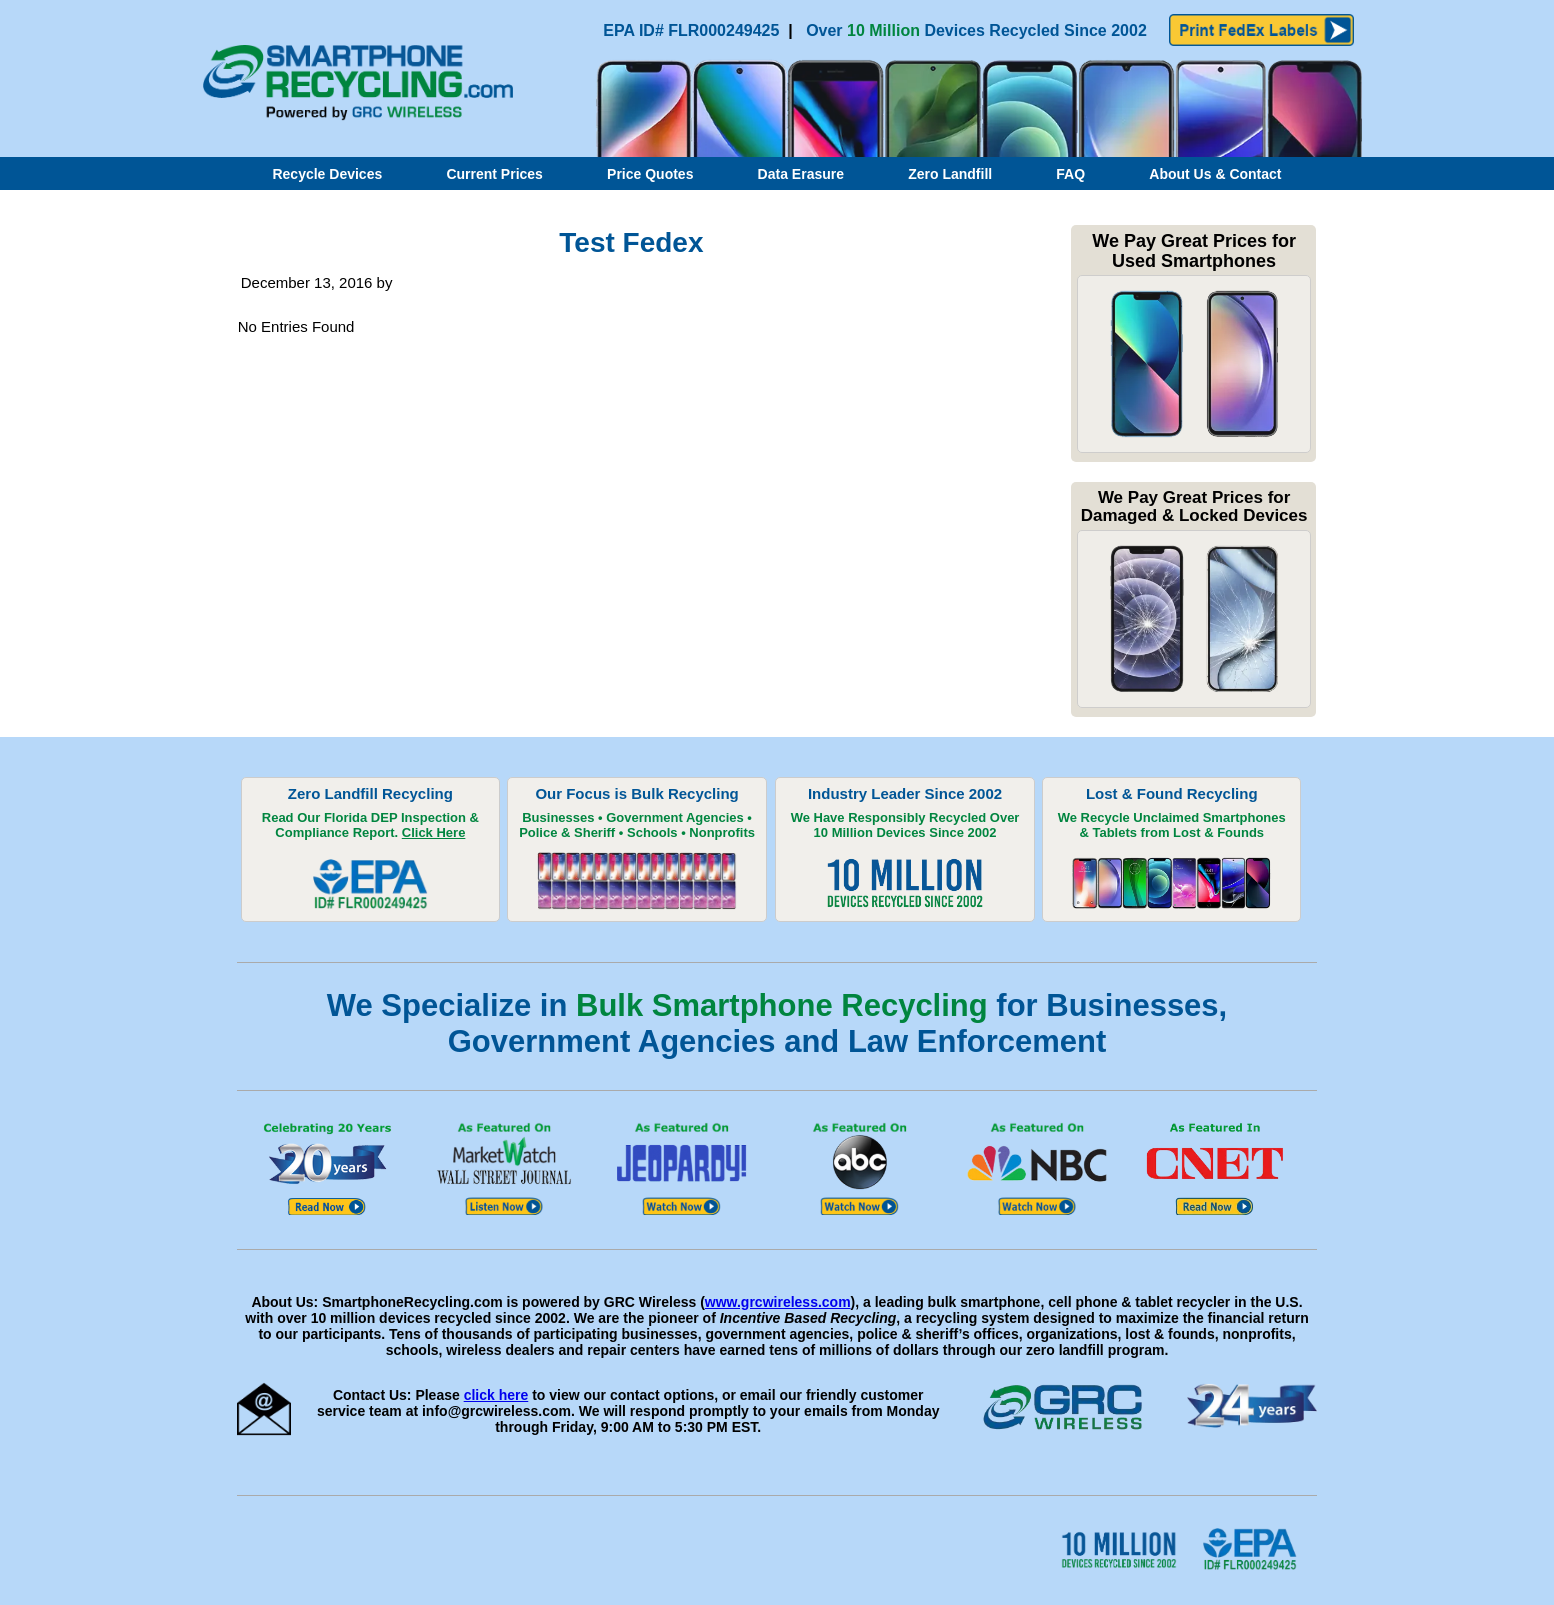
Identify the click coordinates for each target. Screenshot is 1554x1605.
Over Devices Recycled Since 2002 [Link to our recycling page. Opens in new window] (976, 30)
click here (496, 1395)
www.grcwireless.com (778, 1302)
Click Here (434, 832)
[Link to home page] (350, 115)
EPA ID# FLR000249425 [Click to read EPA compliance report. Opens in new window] (693, 30)
